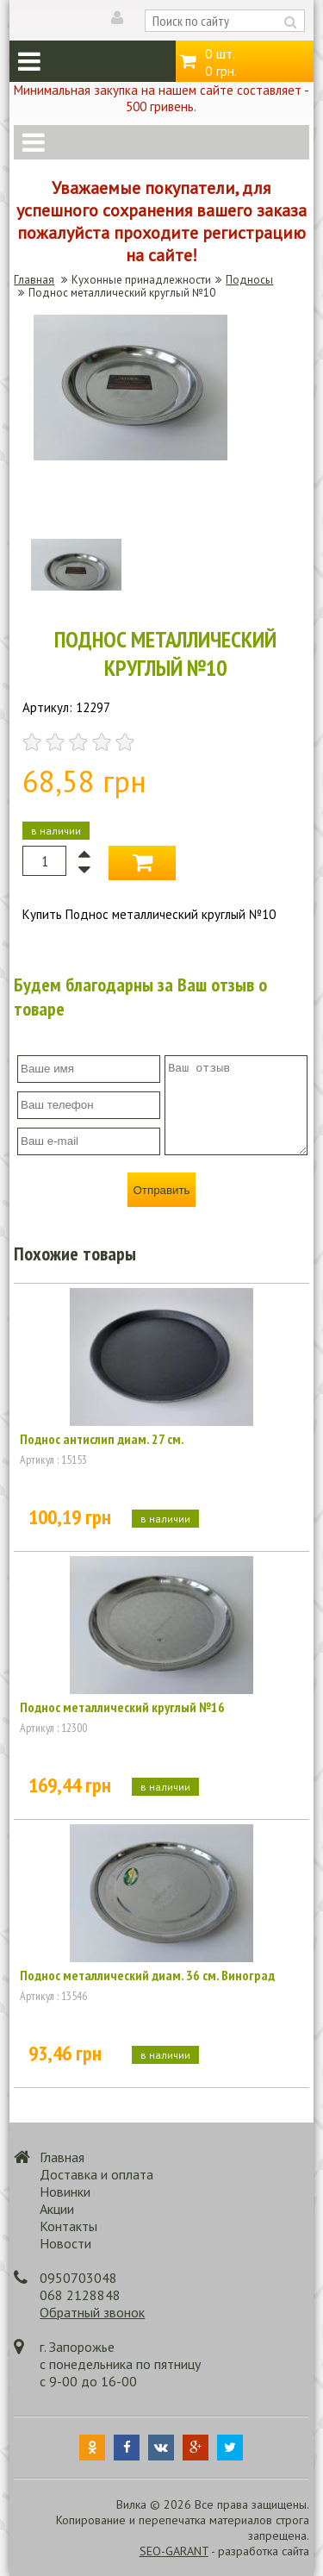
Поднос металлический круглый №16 (122, 1707)
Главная (34, 279)
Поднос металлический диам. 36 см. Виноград (147, 1975)
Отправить (161, 1190)
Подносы (249, 279)
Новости (65, 2243)
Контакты (68, 2226)
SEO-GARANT (174, 2551)
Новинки (65, 2191)
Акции (57, 2208)
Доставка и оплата (96, 2174)
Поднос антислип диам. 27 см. (102, 1438)
